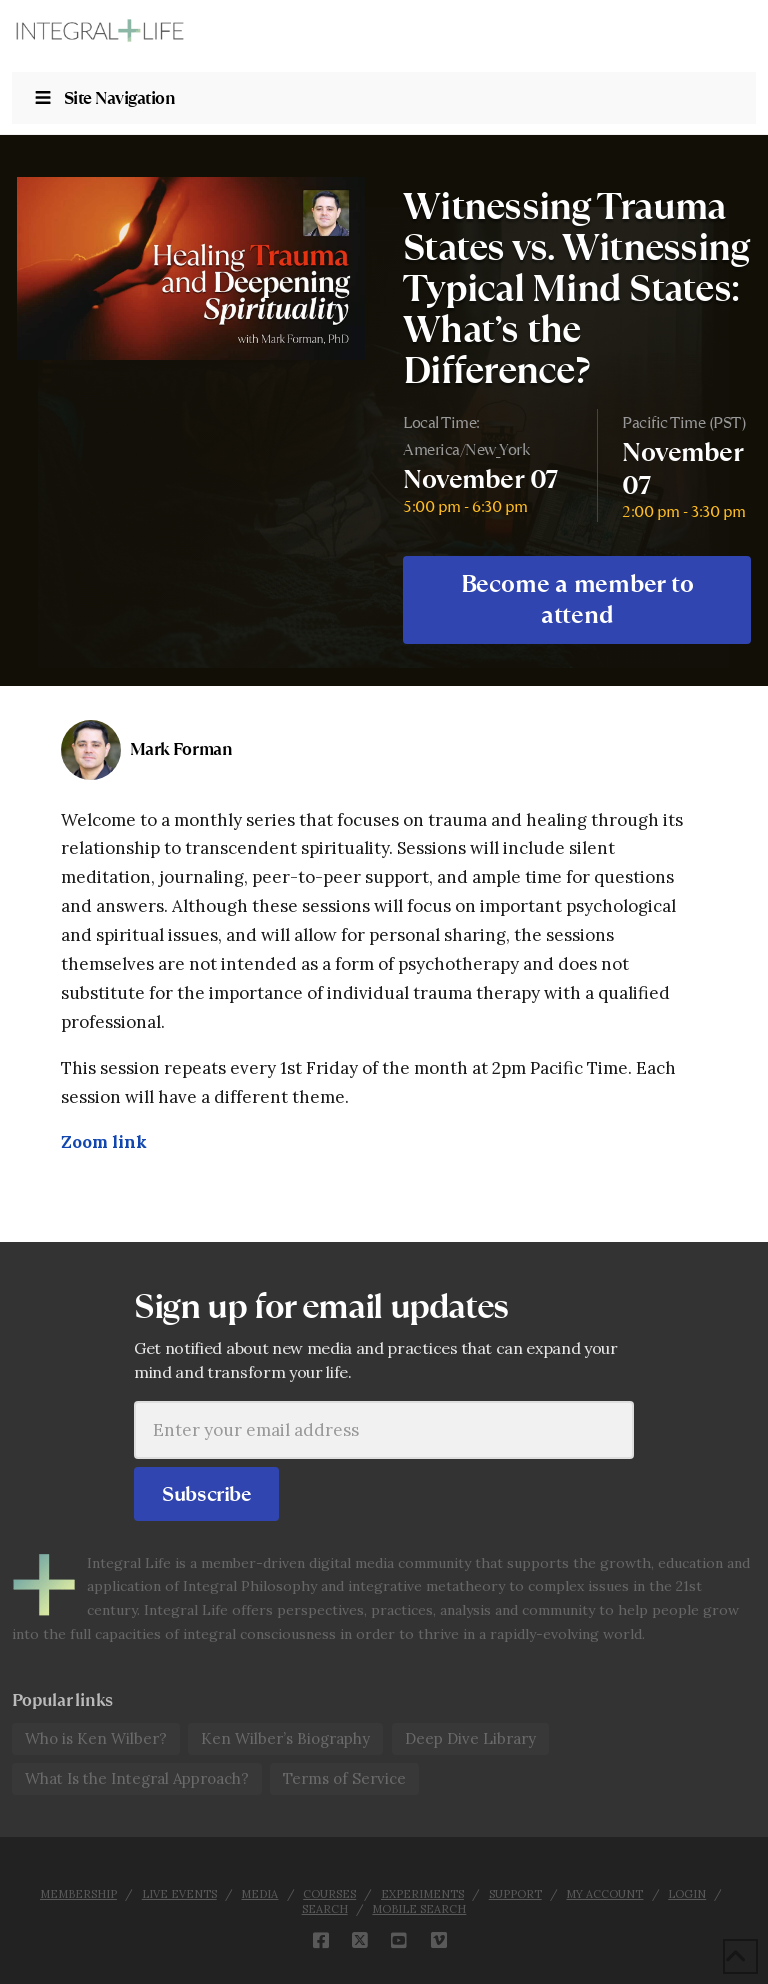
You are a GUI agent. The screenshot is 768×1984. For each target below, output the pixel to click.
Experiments (422, 1894)
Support (515, 1894)
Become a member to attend (577, 599)
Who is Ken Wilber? (96, 1738)
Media (259, 1894)
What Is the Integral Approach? (137, 1778)
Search (325, 1909)
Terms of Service (344, 1778)
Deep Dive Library (470, 1738)
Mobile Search (419, 1909)
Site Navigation (104, 98)
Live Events (179, 1894)
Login (687, 1894)
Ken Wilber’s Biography (285, 1738)
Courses (329, 1894)
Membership (78, 1894)
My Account (604, 1894)
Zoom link (104, 1142)
